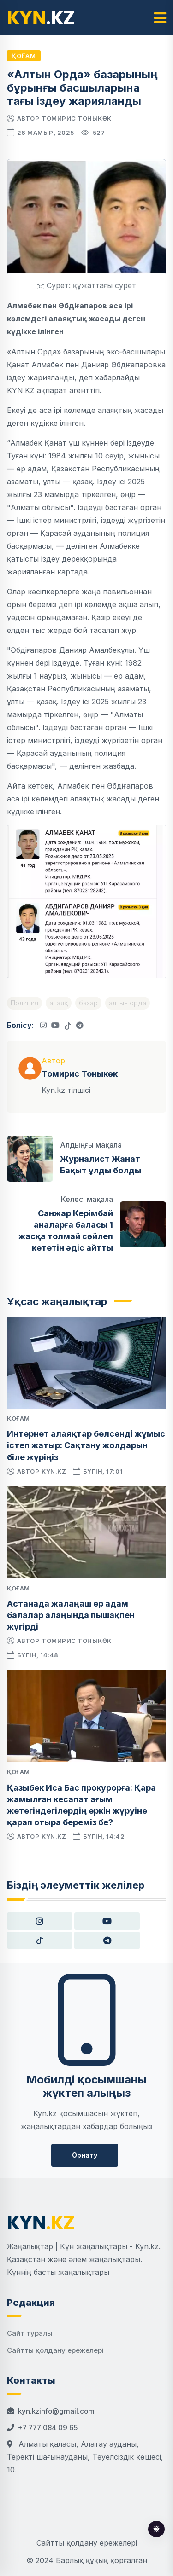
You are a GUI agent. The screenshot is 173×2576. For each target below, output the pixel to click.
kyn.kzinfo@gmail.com (56, 2411)
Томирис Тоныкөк (77, 118)
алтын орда (127, 1002)
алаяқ (58, 1002)
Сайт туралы (29, 2333)
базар (88, 1002)
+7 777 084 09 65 (48, 2427)
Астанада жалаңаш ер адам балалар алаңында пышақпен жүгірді (71, 1615)
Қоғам (24, 55)
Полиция (24, 1002)
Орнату (84, 2155)
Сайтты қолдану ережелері (55, 2350)
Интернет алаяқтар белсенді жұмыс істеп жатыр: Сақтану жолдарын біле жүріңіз (86, 1445)
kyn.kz (54, 1471)
